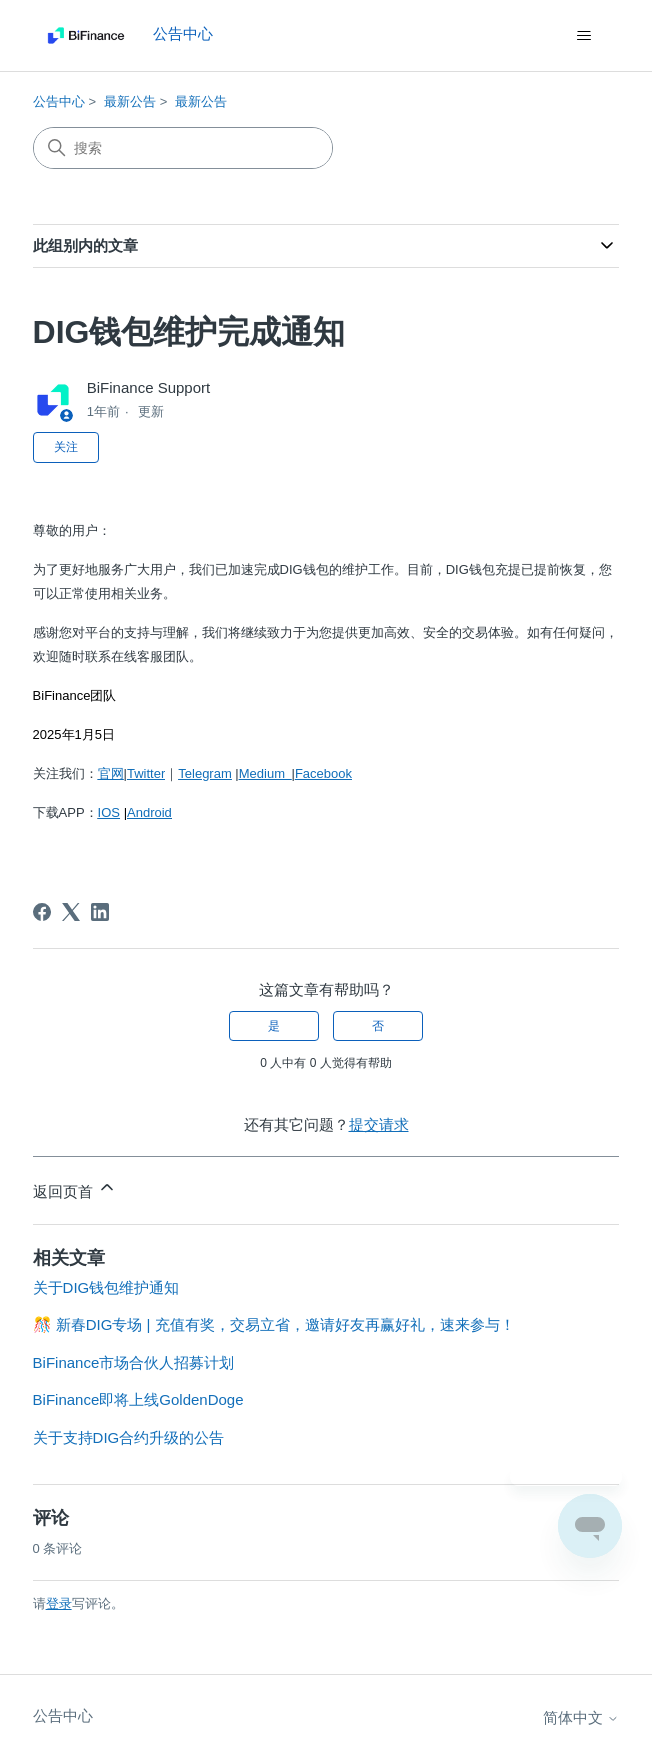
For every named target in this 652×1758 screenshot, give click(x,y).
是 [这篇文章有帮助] (274, 1026)
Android (149, 812)
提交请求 (379, 1124)
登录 (59, 1603)
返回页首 (75, 1188)
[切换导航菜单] (583, 36)
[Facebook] (42, 912)
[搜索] (183, 148)
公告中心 (59, 101)
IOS (109, 812)
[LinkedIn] (100, 912)
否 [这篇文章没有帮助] (378, 1026)
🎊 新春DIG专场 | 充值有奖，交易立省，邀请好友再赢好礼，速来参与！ (274, 1324)
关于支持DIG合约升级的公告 (129, 1437)
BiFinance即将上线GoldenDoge (138, 1399)
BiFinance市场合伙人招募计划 (134, 1362)
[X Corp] (71, 912)
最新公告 (130, 101)
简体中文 (581, 1717)
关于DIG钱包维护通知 (106, 1287)
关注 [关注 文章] (66, 447)
